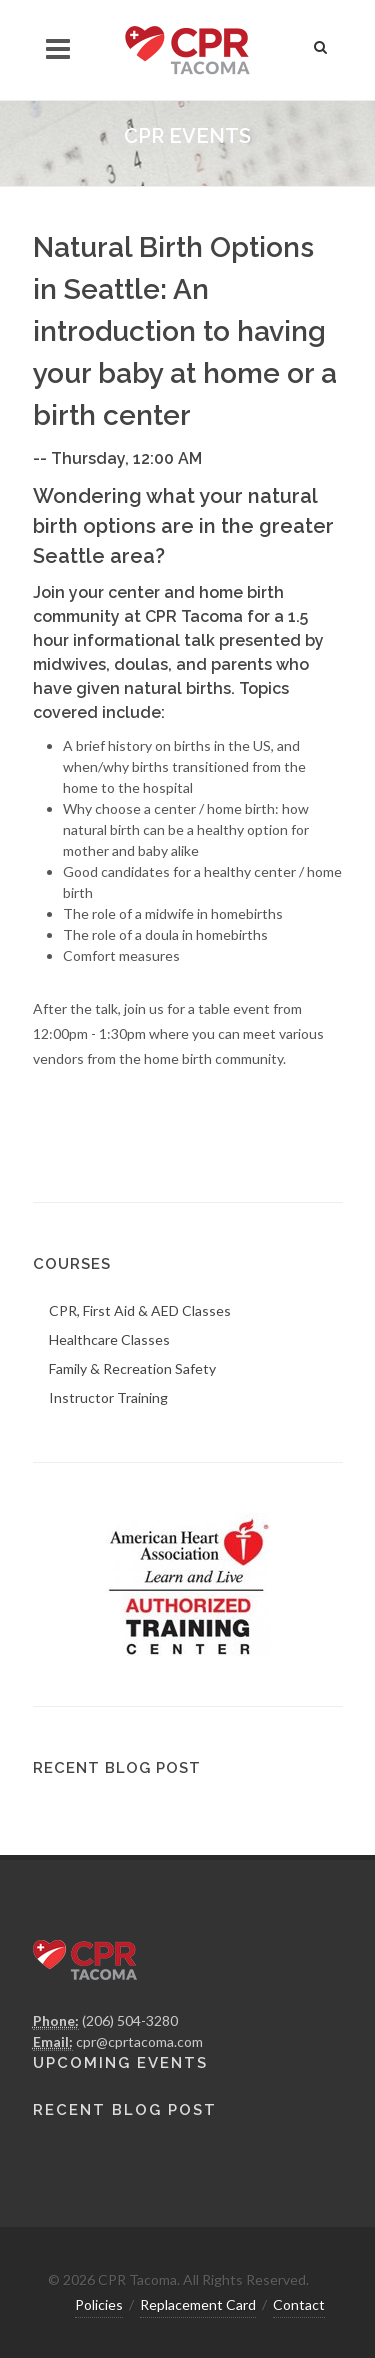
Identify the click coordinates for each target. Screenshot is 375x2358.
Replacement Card (198, 2304)
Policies (99, 2304)
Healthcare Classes (109, 1339)
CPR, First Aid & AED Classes (140, 1310)
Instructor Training (108, 1397)
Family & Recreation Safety (132, 1368)
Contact (299, 2304)
